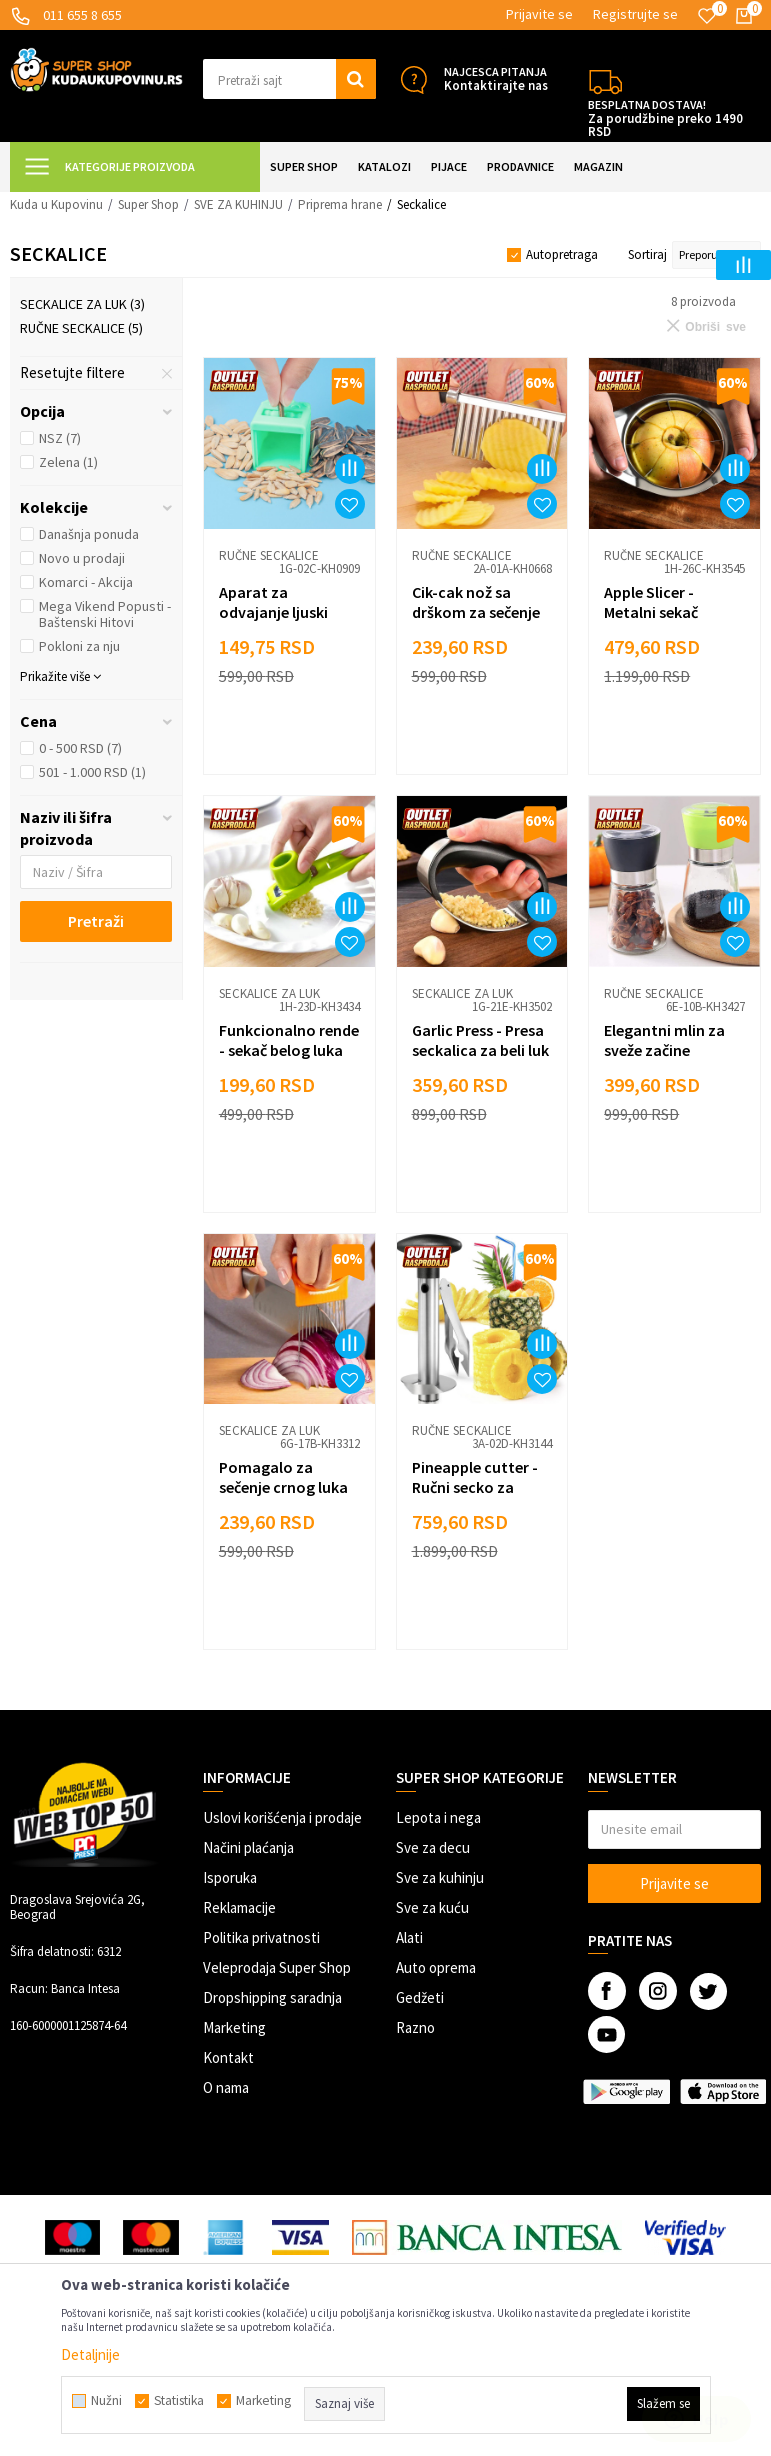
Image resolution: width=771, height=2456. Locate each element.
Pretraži (96, 921)
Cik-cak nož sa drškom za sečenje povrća (476, 612)
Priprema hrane (340, 204)
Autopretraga (562, 254)
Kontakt (228, 2057)
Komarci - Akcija (86, 582)
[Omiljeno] (707, 16)
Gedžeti (420, 1997)
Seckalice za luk (82, 304)
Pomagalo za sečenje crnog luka (283, 1477)
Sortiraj (647, 254)
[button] (289, 79)
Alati (409, 1937)
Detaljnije (90, 2354)
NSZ (60, 438)
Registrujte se (635, 14)
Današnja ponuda (89, 534)
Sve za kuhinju (440, 1877)
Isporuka (230, 1877)
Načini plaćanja (248, 1847)
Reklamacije (239, 1907)
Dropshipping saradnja (272, 1997)
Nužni (106, 2401)
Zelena (68, 462)
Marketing (234, 2027)
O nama (226, 2087)
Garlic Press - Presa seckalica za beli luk (480, 1040)
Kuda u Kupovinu (56, 204)
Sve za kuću (432, 1907)
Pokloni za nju (79, 646)
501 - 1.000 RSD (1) (92, 772)
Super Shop (148, 204)
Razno (415, 2027)
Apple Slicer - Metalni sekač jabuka (651, 612)
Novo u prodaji (82, 558)
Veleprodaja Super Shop (277, 1967)
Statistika (179, 2401)
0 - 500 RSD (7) (80, 748)
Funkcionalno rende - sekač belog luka (289, 1040)
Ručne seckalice (81, 328)
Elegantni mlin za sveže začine (664, 1040)
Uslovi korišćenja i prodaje (282, 1817)
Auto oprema (436, 1967)
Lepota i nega (438, 1817)
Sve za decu (433, 1847)
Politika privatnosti (261, 1937)
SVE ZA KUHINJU (238, 204)
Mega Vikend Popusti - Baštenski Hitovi (105, 614)
